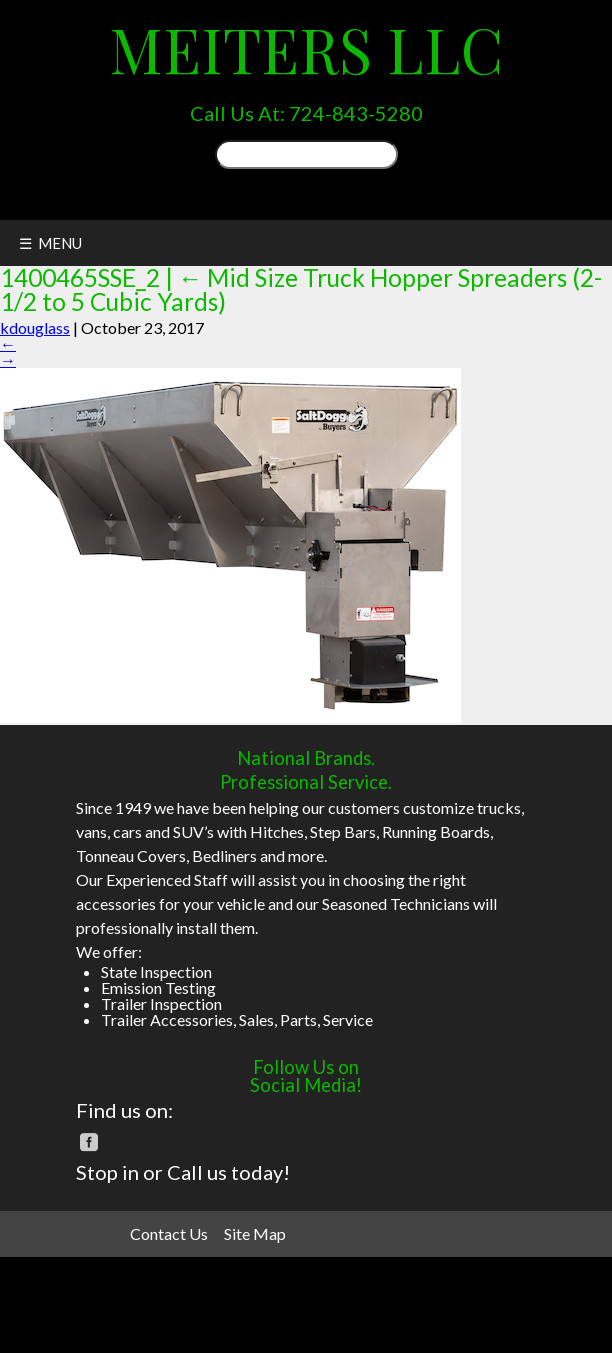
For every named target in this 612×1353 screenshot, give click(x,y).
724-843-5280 (356, 113)
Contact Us (169, 1233)
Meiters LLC (306, 48)
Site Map (255, 1233)
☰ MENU (50, 243)
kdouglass (35, 327)
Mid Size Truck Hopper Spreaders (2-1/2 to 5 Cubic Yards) (301, 289)
